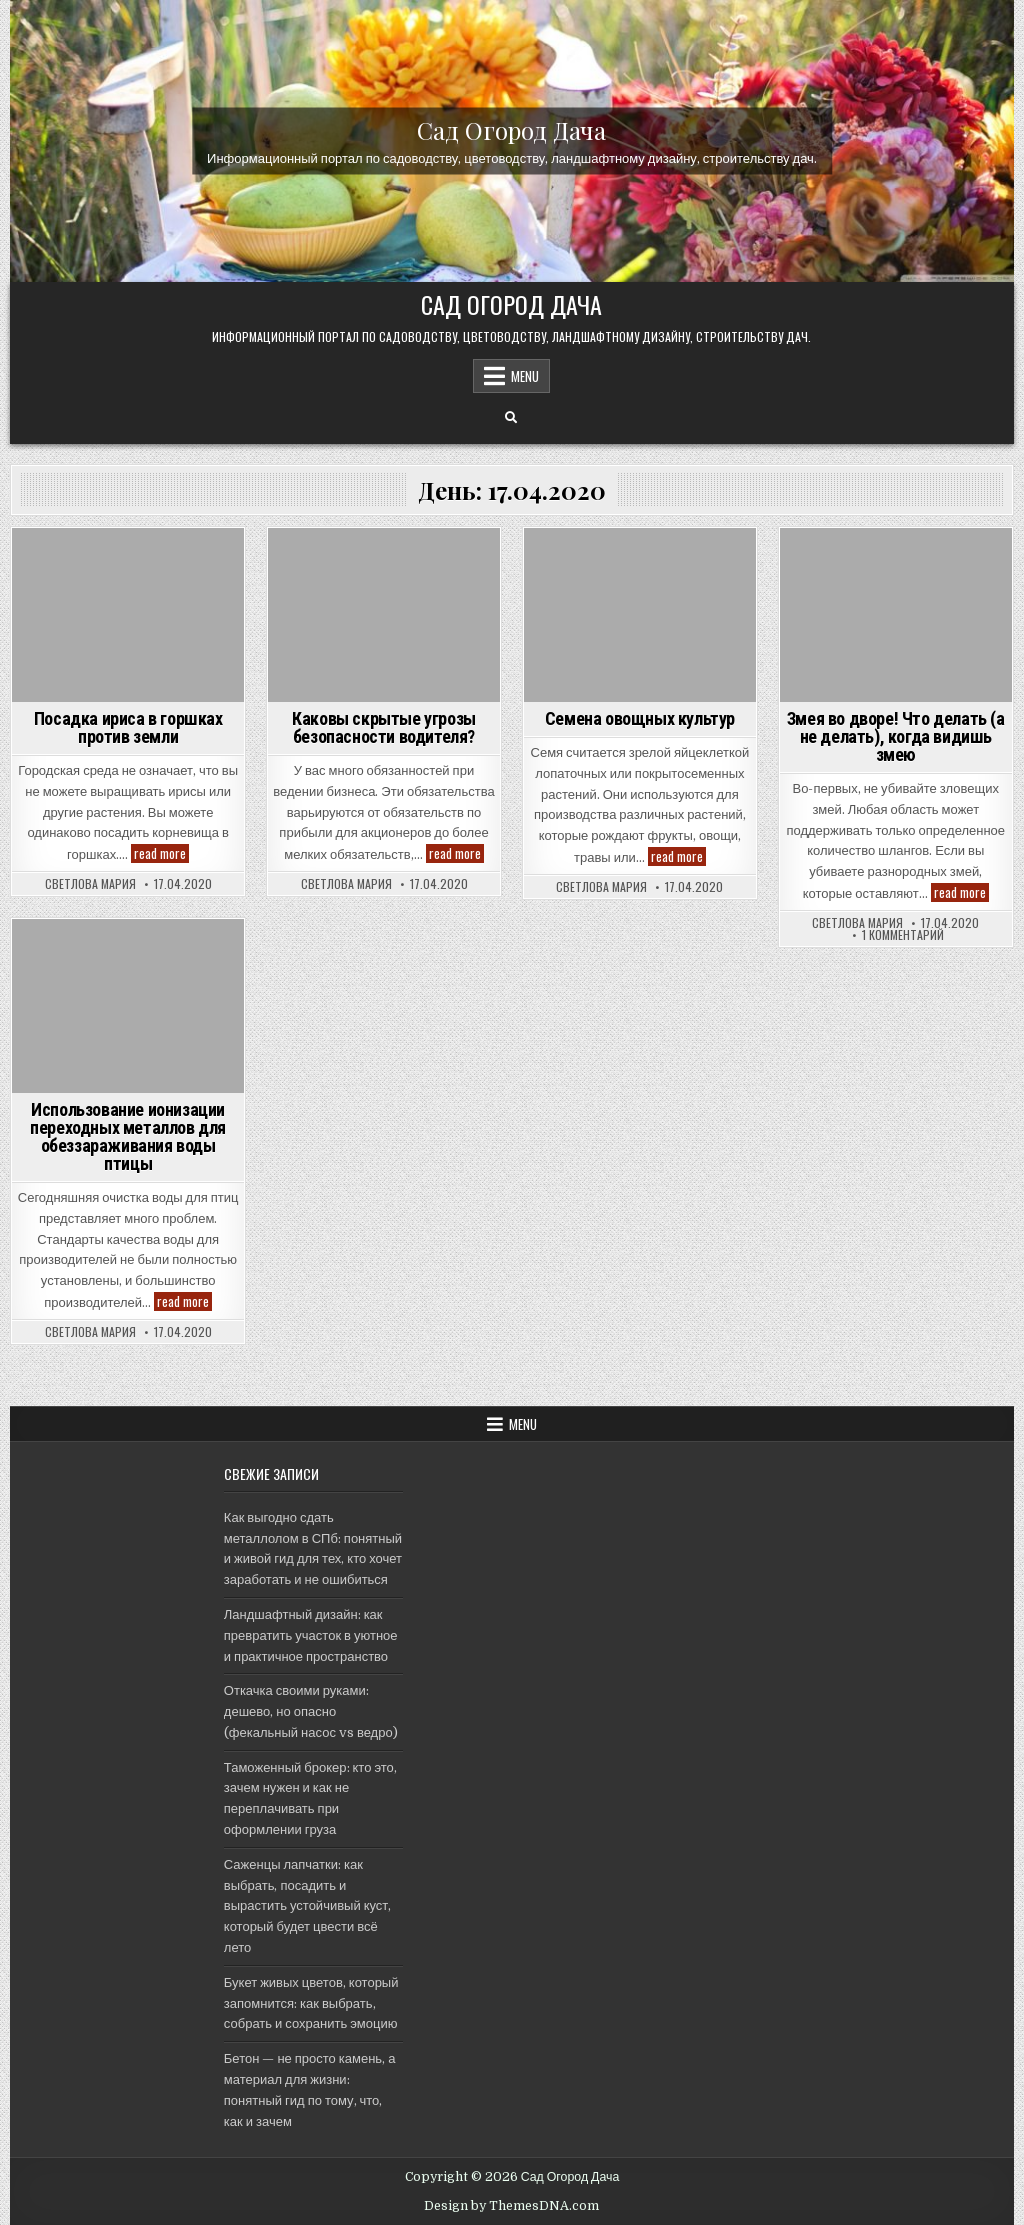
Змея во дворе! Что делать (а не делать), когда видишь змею (896, 736)
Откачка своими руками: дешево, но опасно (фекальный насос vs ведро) (311, 1711)
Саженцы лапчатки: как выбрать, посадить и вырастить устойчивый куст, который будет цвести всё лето (308, 1906)
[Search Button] (511, 418)
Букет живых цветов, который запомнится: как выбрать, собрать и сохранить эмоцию (311, 2003)
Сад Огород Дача (511, 130)
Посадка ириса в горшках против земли (128, 727)
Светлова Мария (90, 884)
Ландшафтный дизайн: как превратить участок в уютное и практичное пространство (311, 1635)
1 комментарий (903, 935)
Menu (525, 376)
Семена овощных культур (640, 718)
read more (161, 853)
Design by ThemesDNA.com (511, 2206)
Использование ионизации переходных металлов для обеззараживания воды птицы (128, 1136)
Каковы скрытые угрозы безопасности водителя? (384, 727)
